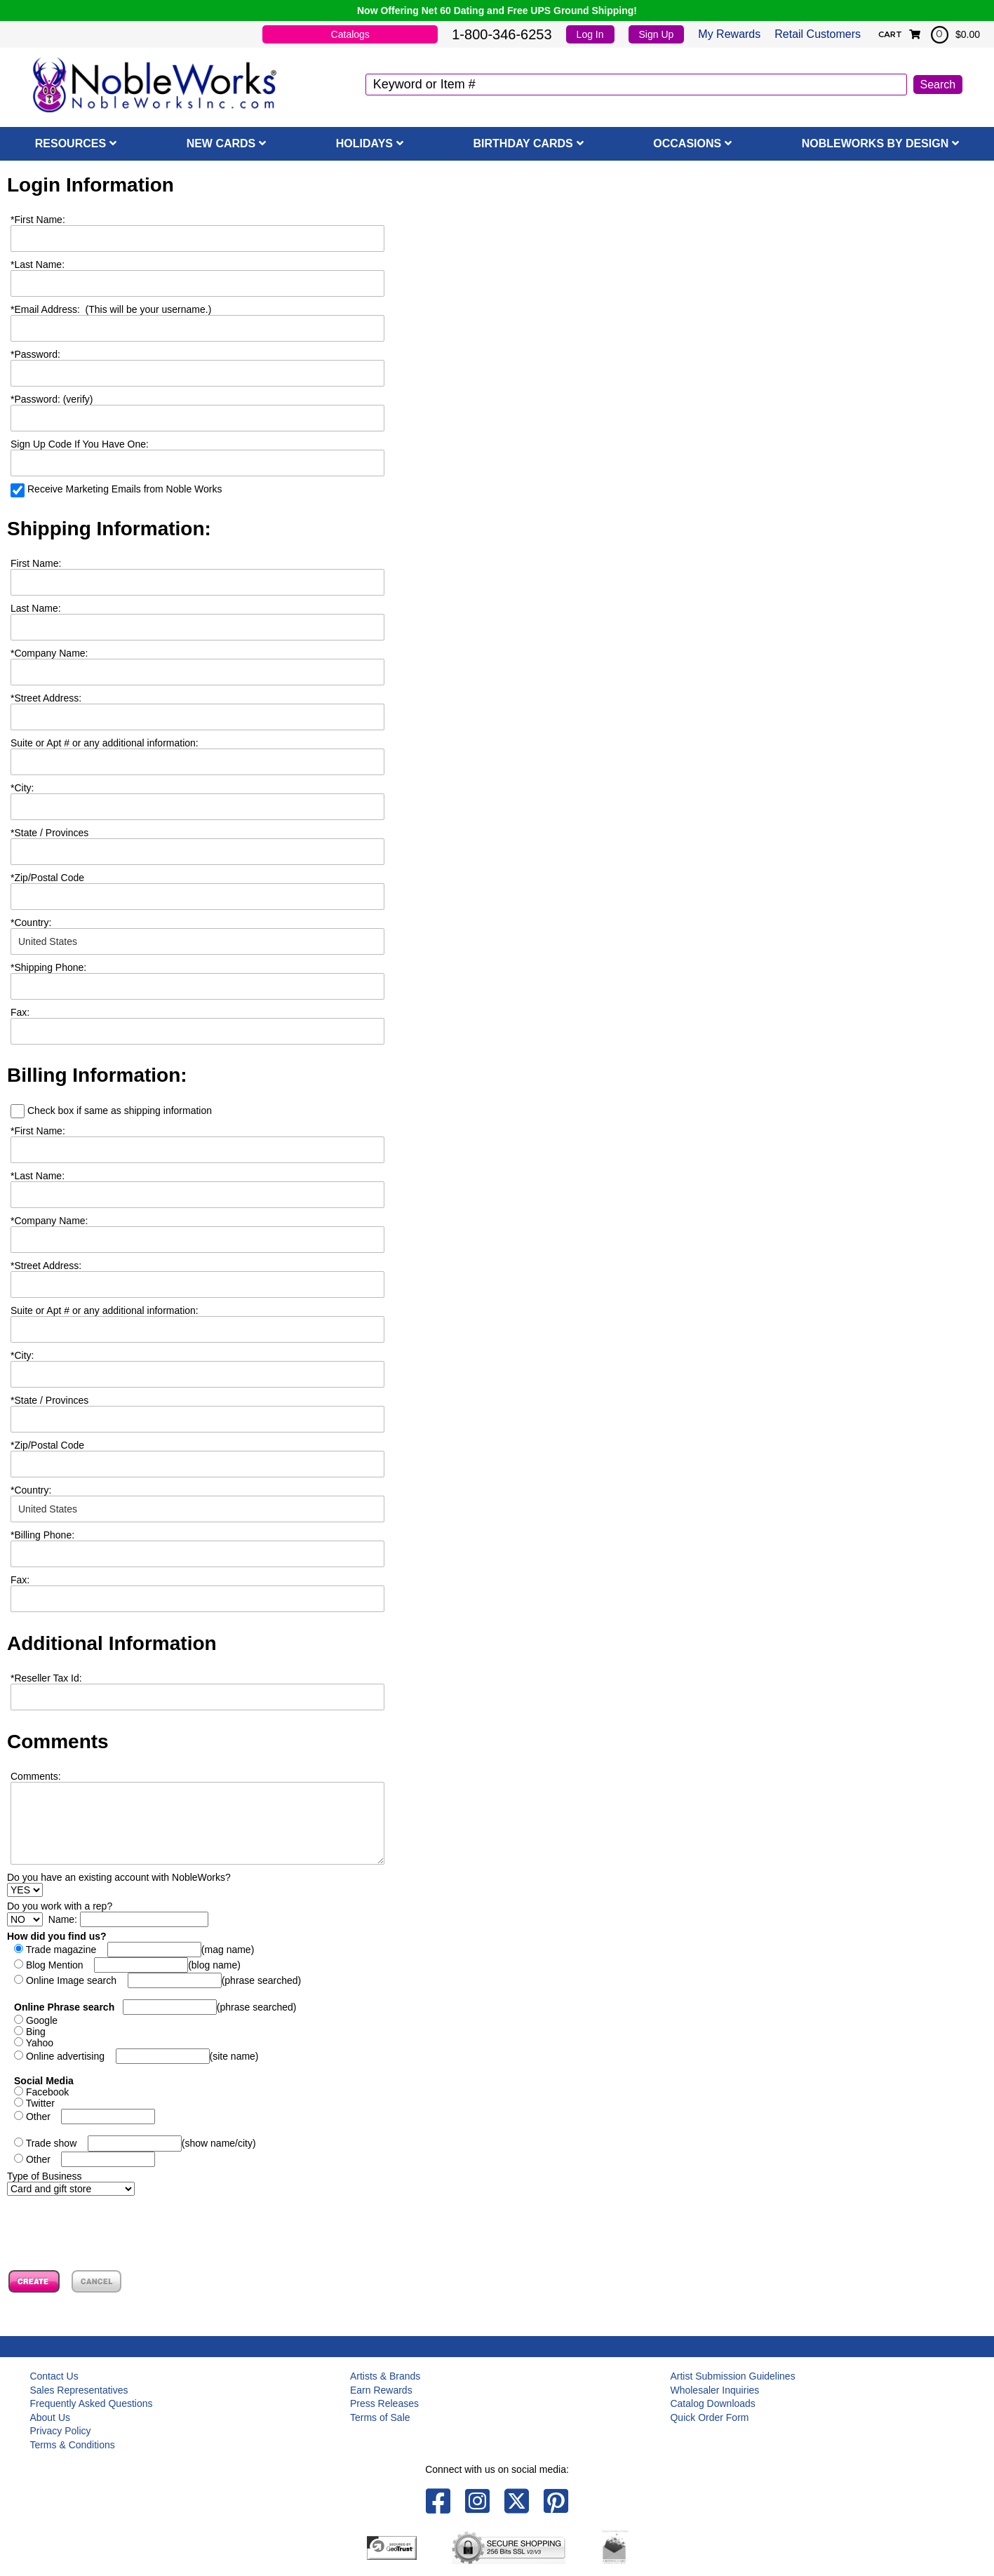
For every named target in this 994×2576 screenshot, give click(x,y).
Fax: (20, 1579)
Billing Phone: (42, 1535)
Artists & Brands (385, 2376)
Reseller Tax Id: (46, 1678)
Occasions (687, 143)
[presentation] (113, 2223)
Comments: (36, 1776)
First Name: (38, 219)
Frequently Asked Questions (90, 2403)
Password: (35, 354)
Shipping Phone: (48, 967)
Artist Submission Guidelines (732, 2376)
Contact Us (53, 2376)
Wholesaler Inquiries (714, 2390)
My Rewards (729, 34)
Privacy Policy (59, 2430)
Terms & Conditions (71, 2444)
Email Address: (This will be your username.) (111, 309)
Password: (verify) (52, 399)
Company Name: (49, 653)
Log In (590, 34)
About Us (49, 2417)
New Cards (221, 143)
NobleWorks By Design (875, 143)
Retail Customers (817, 34)
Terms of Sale (380, 2417)
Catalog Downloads (712, 2403)
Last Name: (38, 264)
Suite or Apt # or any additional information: (105, 743)
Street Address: (46, 698)
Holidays (364, 143)
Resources (70, 143)
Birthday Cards (523, 143)
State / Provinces (49, 832)
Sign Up (656, 34)
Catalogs (350, 34)
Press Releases (384, 2403)
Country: (31, 922)
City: (22, 787)
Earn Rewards (381, 2390)
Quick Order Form (709, 2417)
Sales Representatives (78, 2390)
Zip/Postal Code (47, 877)
